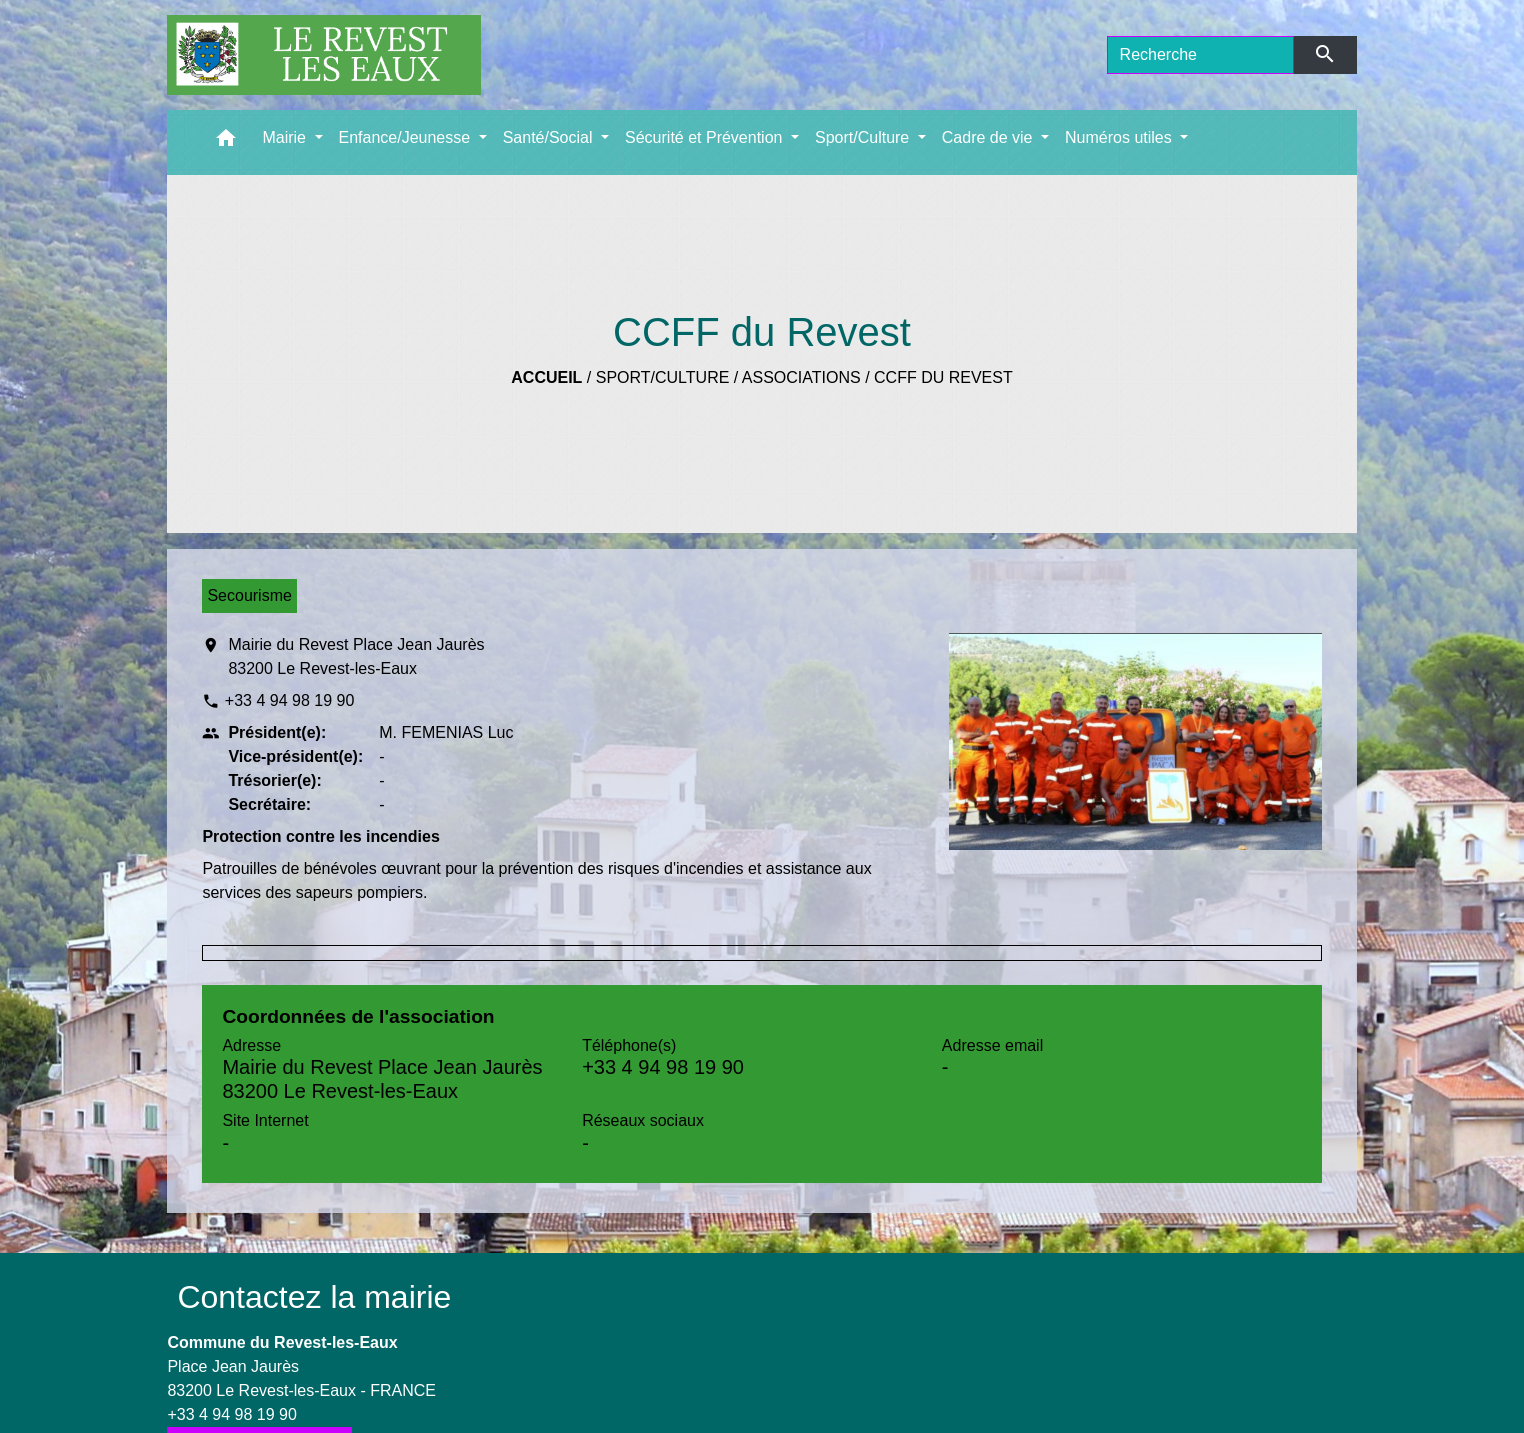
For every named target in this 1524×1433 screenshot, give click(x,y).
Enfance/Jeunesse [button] (407, 137)
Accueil (546, 377)
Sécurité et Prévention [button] (706, 137)
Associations (801, 377)
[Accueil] (324, 55)
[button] (226, 142)
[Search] (1201, 55)
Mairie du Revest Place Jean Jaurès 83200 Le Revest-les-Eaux (356, 656)
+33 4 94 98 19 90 (289, 700)
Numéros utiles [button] (1120, 137)
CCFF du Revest (943, 377)
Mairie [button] (286, 137)
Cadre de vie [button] (989, 137)
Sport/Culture (663, 377)
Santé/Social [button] (550, 137)
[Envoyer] (1325, 55)
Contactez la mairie (314, 1297)
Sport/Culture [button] (864, 137)
